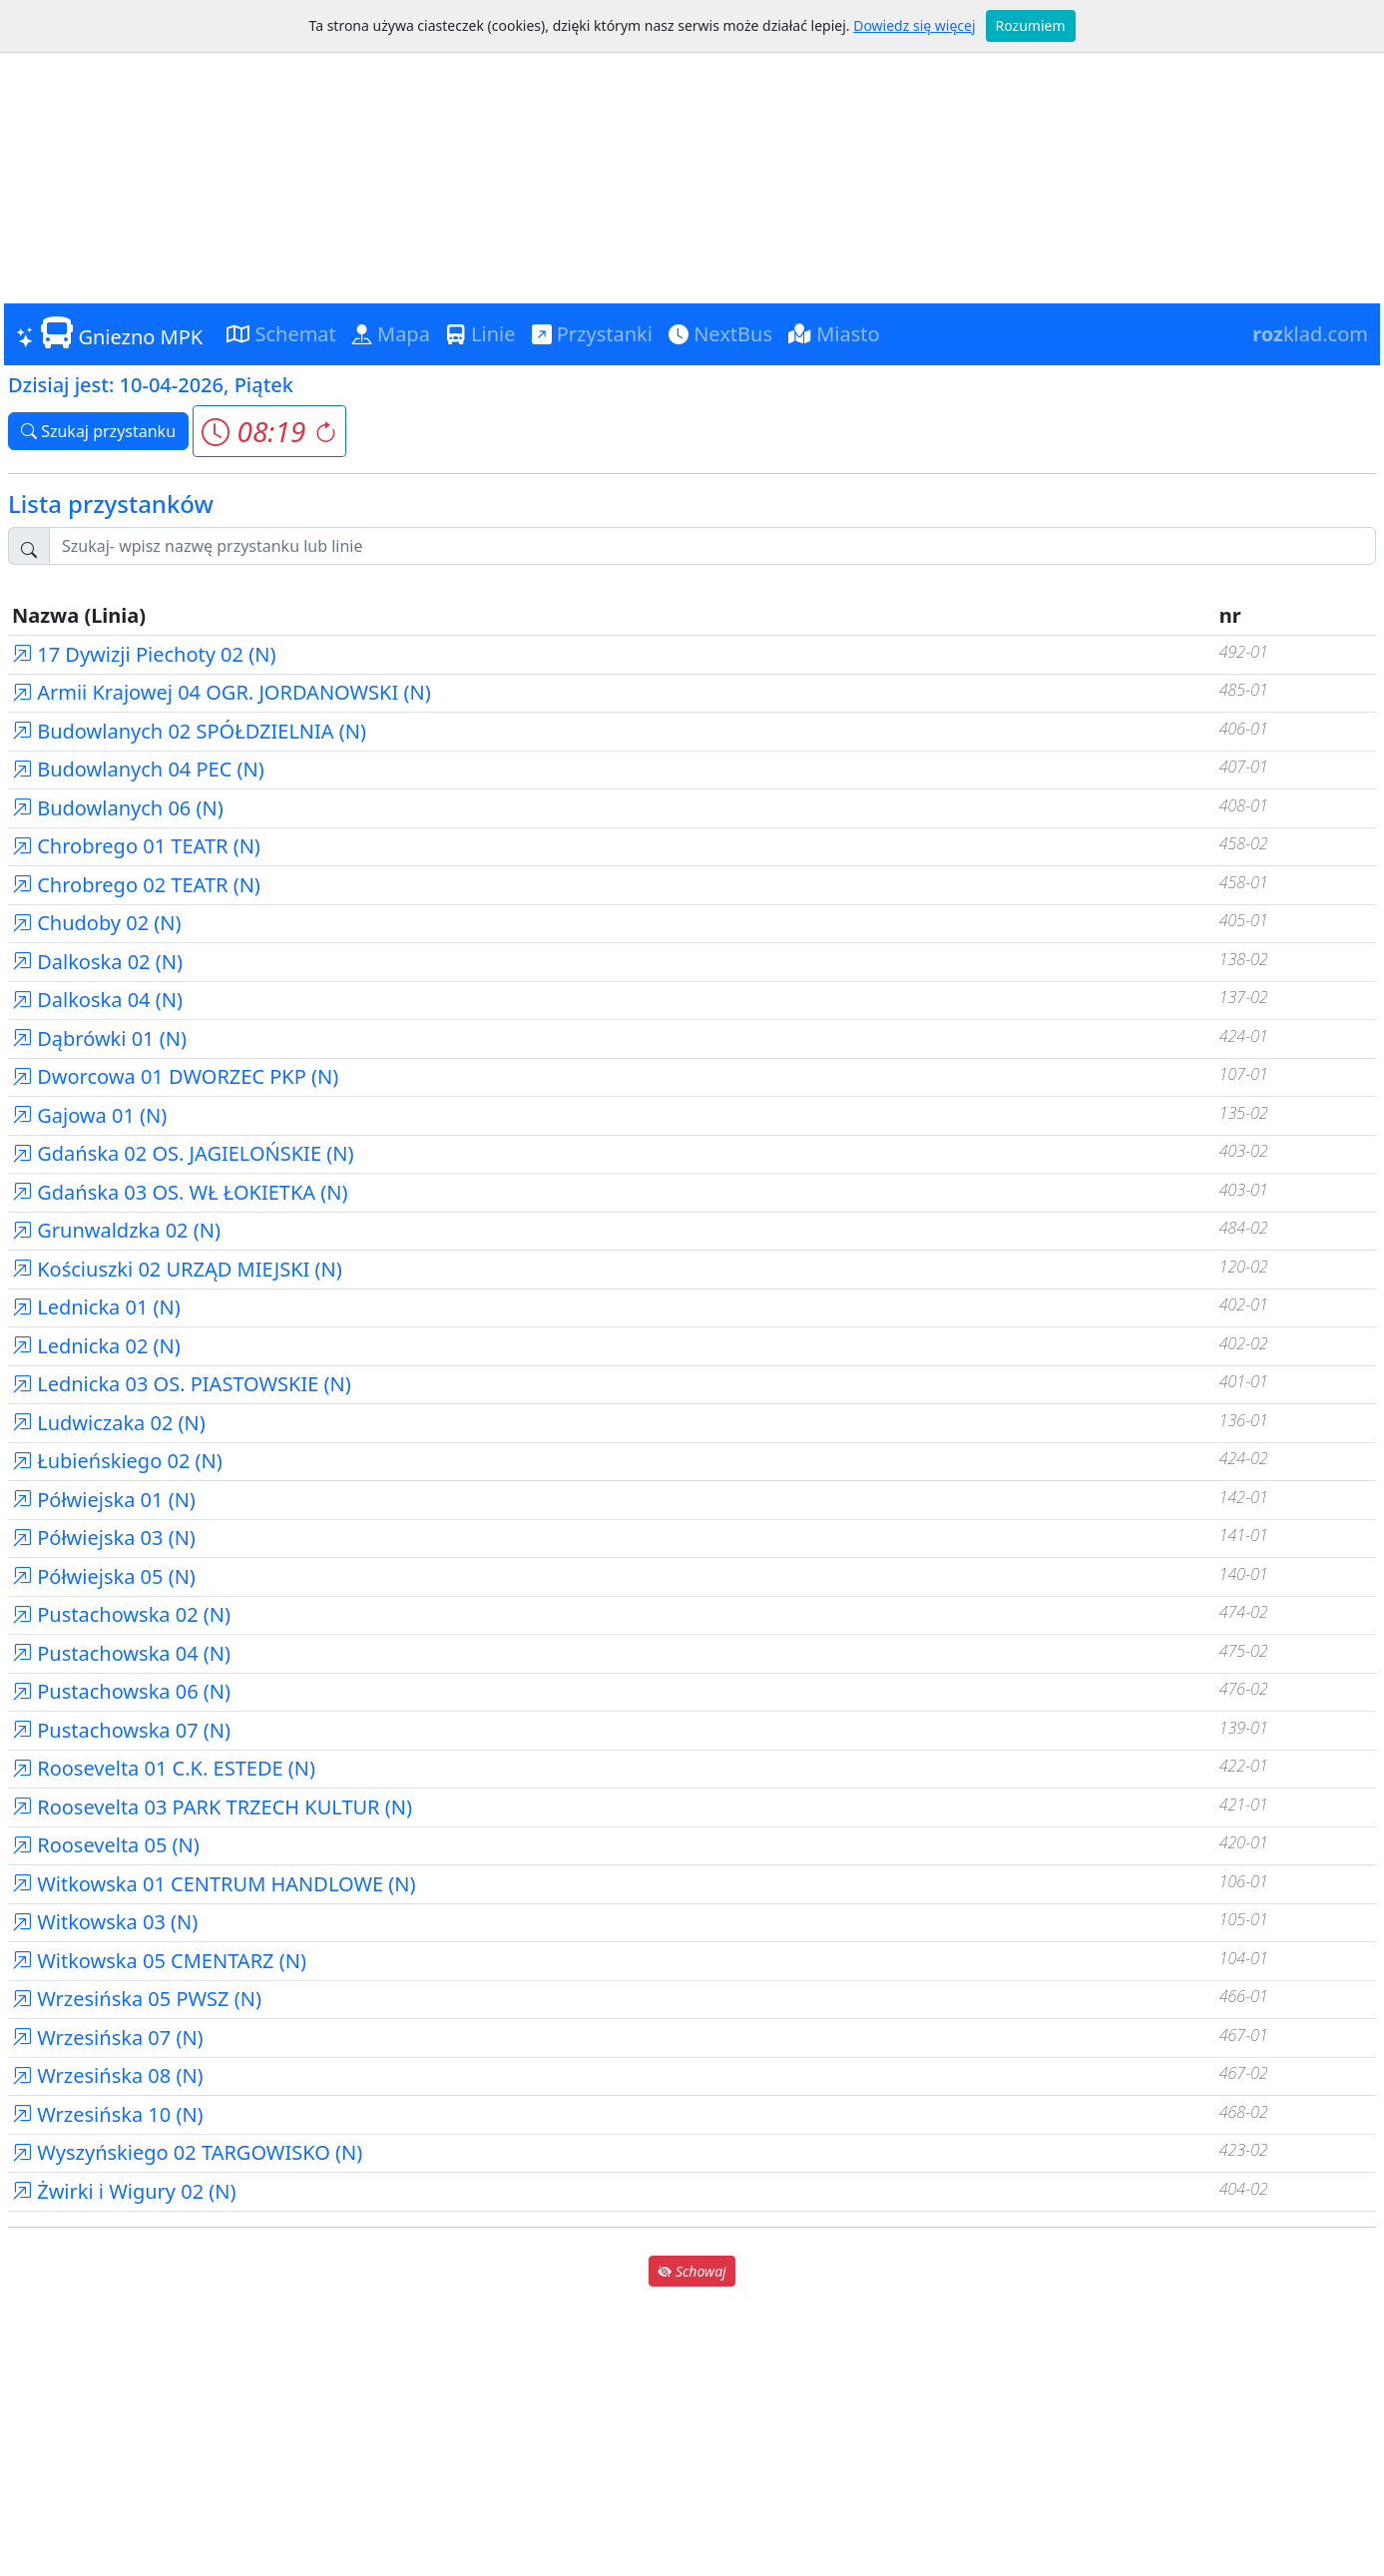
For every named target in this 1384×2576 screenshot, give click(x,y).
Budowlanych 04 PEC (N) (138, 769)
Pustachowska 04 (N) (121, 1653)
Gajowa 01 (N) (89, 1115)
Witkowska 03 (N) (105, 1921)
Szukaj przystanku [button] (98, 431)
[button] (269, 431)
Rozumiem (1031, 25)
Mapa (391, 333)
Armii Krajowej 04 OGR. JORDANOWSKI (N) (221, 692)
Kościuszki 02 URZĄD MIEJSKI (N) (177, 1269)
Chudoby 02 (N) (97, 922)
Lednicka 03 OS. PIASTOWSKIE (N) (181, 1383)
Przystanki (592, 333)
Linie (481, 333)
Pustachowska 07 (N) (121, 1730)
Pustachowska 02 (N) (121, 1614)
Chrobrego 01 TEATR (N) (136, 845)
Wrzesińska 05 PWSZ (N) (136, 1998)
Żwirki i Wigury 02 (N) (124, 2191)
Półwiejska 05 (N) (104, 1576)
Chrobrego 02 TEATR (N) (136, 884)
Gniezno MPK (109, 333)
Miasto (834, 333)
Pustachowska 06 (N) (121, 1691)
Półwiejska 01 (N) (104, 1499)
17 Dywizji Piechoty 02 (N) (143, 654)
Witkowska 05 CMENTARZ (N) (159, 1960)
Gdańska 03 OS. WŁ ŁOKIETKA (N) (180, 1192)
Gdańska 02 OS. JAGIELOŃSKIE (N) (182, 1153)
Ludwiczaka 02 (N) (109, 1422)
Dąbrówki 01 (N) (99, 1038)
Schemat (281, 333)
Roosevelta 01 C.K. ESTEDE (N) (163, 1768)
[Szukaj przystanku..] (712, 546)
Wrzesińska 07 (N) (108, 2037)
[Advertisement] (692, 153)
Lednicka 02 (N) (96, 1345)
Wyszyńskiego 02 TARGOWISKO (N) (187, 2152)
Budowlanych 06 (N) (118, 807)
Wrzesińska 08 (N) (108, 2075)
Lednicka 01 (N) (96, 1306)
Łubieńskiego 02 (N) (117, 1460)
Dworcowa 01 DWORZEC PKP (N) (175, 1076)
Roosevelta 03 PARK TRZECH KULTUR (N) (212, 1807)
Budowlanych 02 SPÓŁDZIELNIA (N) (189, 731)
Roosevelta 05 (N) (106, 1844)
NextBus (720, 333)
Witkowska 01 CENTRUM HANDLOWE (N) (214, 1883)
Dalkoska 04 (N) (97, 999)
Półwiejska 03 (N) (104, 1537)
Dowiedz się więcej (914, 25)
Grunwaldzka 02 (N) (116, 1230)
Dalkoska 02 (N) (97, 961)
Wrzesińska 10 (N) (108, 2114)
